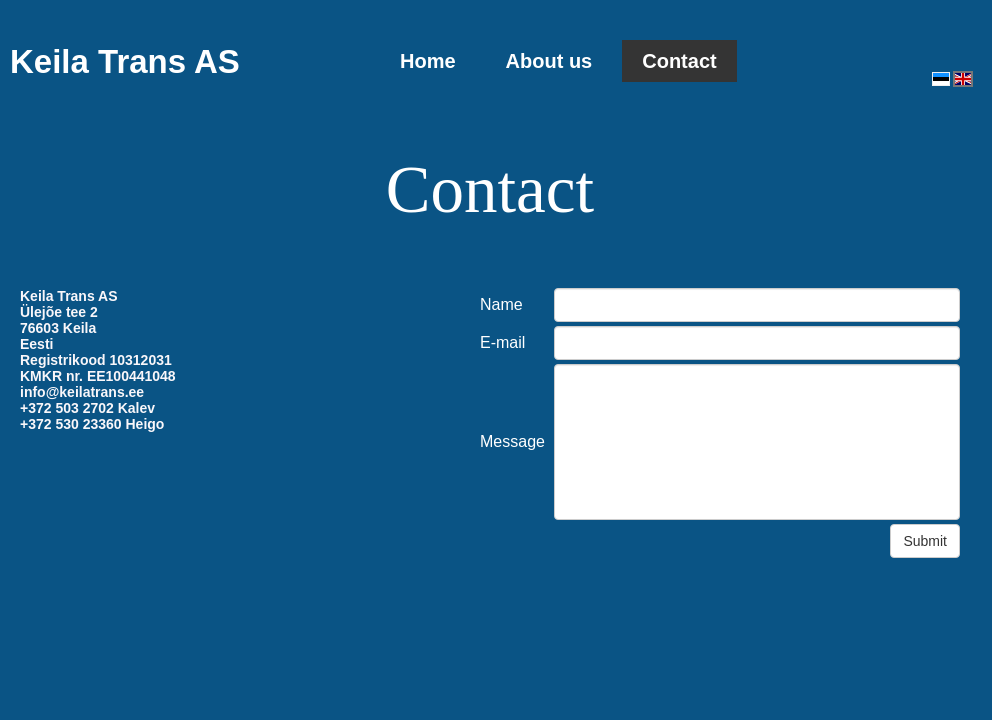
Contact (679, 61)
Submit (925, 541)
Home (428, 61)
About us (549, 61)
